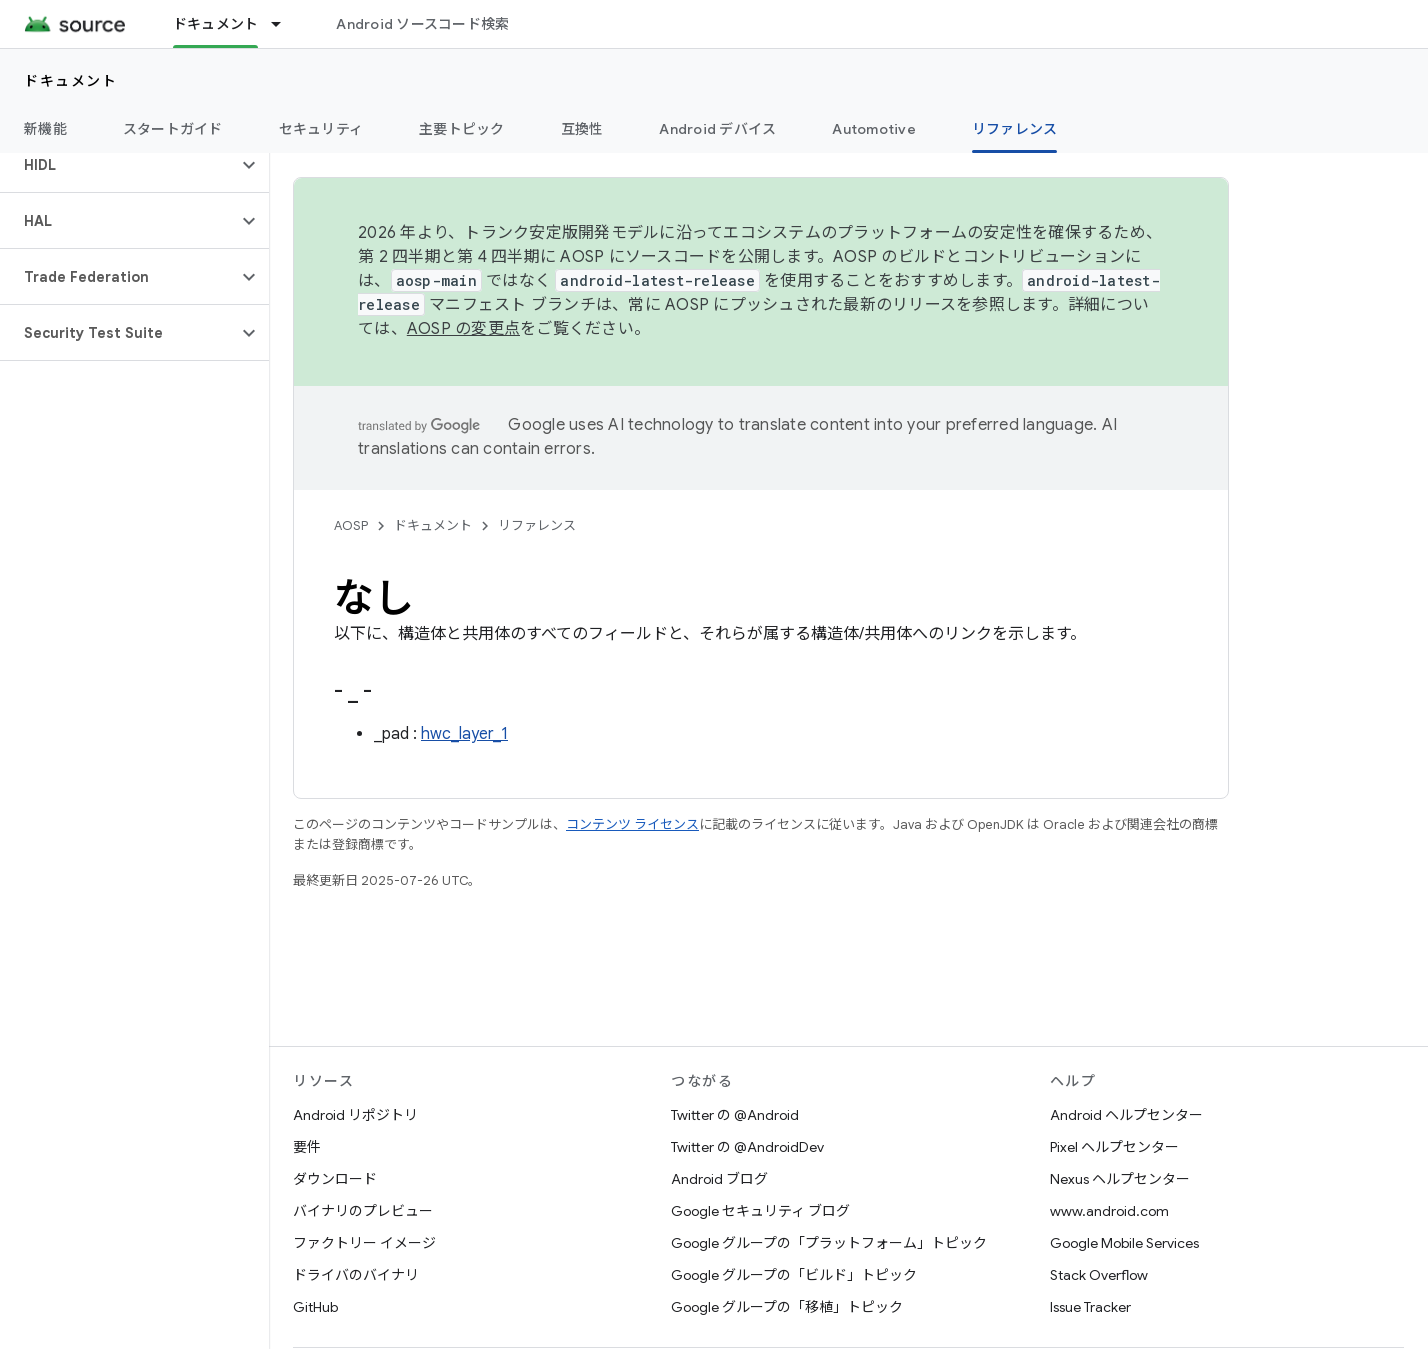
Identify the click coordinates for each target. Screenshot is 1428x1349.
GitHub (315, 1307)
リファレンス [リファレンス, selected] (1015, 129)
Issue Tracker (1090, 1307)
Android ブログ (719, 1179)
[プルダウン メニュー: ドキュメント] (285, 24)
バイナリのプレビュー (363, 1211)
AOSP (351, 525)
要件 (307, 1147)
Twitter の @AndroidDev (747, 1147)
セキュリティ (321, 129)
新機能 (45, 129)
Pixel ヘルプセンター (1114, 1147)
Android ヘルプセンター (1126, 1115)
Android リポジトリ (355, 1115)
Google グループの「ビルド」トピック (794, 1275)
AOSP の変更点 (463, 329)
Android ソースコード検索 (422, 24)
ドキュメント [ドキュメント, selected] (216, 24)
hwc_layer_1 (464, 734)
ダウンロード (335, 1179)
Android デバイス (717, 129)
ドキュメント (70, 81)
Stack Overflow (1099, 1275)
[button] (118, 165)
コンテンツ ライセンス (632, 824)
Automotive (874, 129)
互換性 (582, 129)
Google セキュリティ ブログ (760, 1211)
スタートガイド (173, 129)
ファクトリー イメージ (364, 1243)
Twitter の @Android (735, 1115)
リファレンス (537, 525)
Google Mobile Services (1124, 1243)
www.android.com (1109, 1211)
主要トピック (462, 129)
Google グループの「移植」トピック (787, 1307)
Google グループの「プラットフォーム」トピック (829, 1243)
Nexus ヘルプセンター (1120, 1179)
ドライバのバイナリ (356, 1275)
